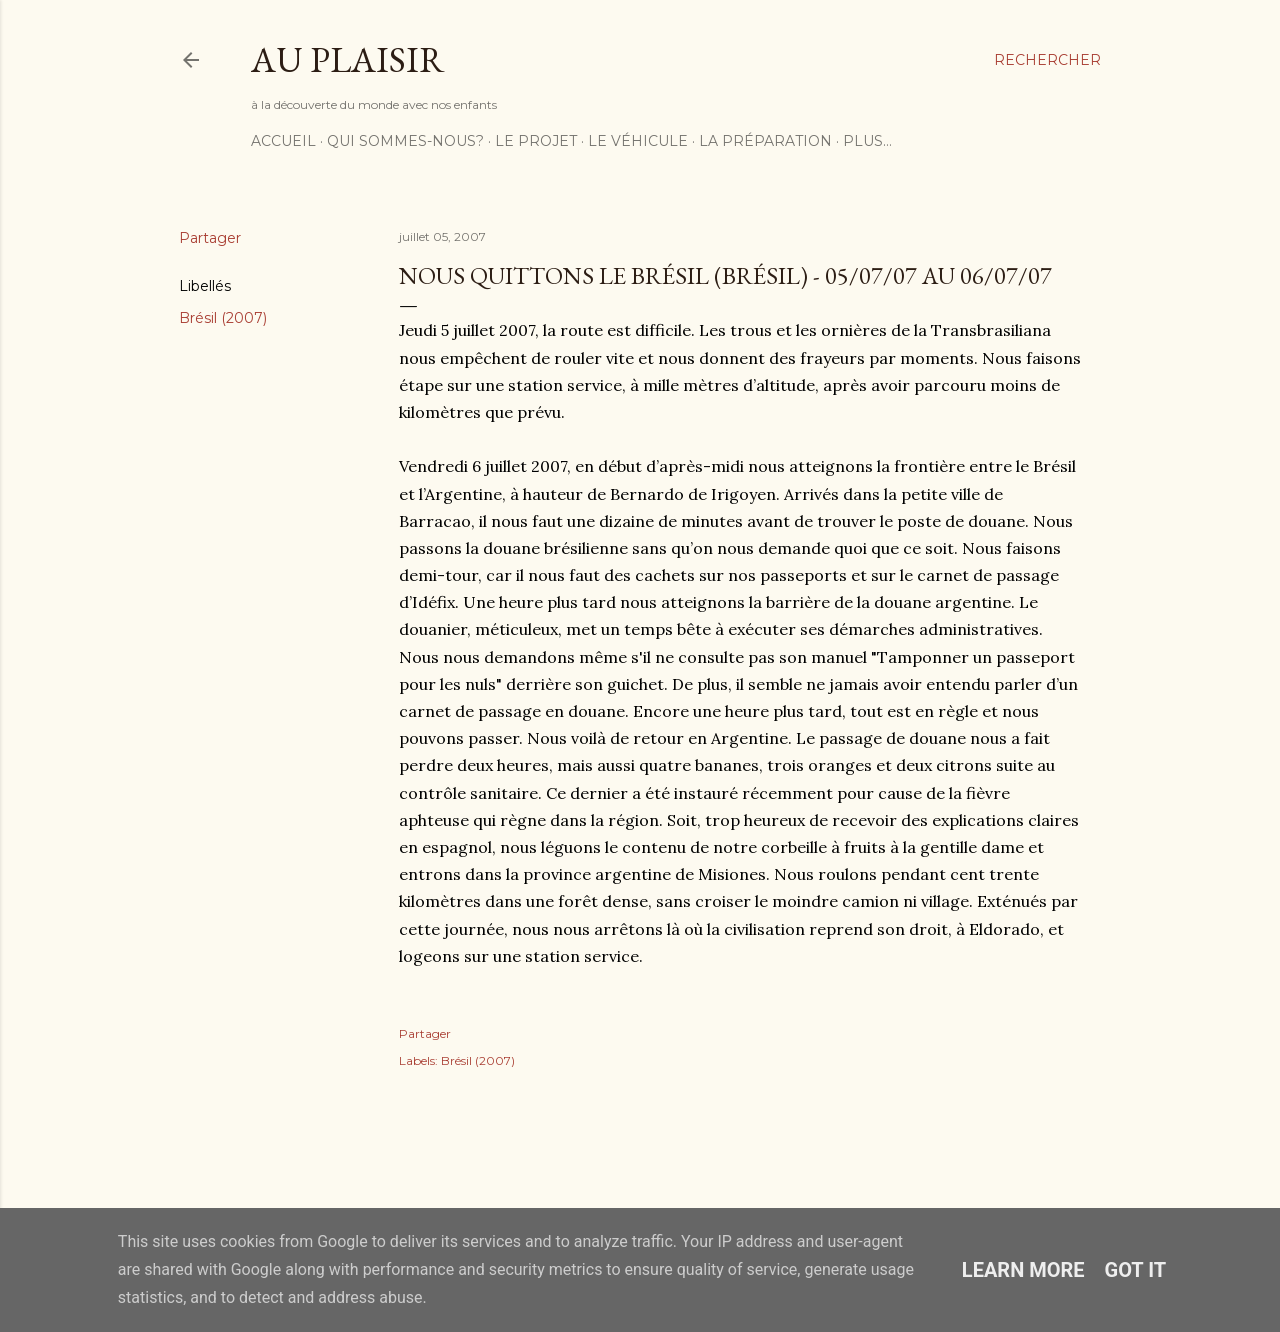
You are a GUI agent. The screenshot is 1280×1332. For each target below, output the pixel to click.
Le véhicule (638, 141)
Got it (1136, 1270)
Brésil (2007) (223, 318)
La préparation (765, 141)
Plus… (867, 141)
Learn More (1023, 1270)
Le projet (536, 141)
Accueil (283, 141)
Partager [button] (210, 238)
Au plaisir (348, 59)
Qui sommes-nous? (405, 141)
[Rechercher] (1047, 60)
